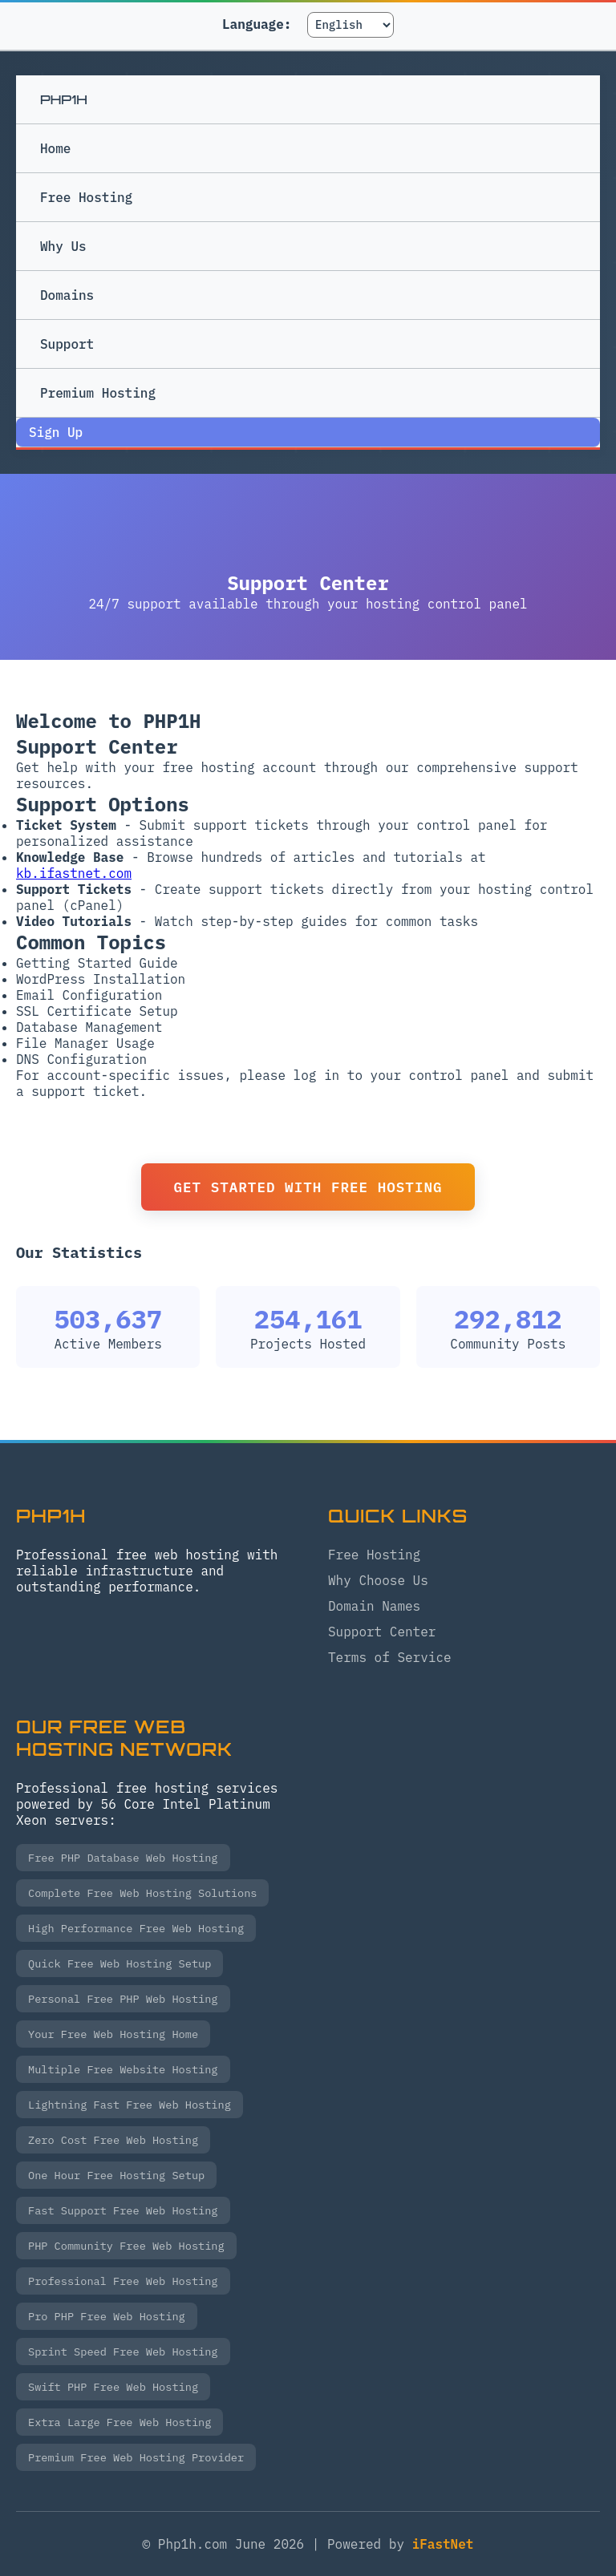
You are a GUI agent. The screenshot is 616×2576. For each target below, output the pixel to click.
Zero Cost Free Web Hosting (113, 2140)
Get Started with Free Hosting (307, 1187)
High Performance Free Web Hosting (136, 1928)
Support (67, 344)
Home (55, 148)
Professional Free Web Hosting (123, 2281)
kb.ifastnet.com (74, 873)
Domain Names (374, 1606)
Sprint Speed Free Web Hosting (123, 2351)
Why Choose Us (378, 1580)
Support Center (382, 1632)
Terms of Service (390, 1657)
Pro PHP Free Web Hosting (106, 2316)
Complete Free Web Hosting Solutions (142, 1893)
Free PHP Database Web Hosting (123, 1857)
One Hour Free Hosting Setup (116, 2175)
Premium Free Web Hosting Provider (136, 2457)
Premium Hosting (247, 401)
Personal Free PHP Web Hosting (123, 1999)
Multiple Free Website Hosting (123, 2069)
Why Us (63, 246)
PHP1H (63, 99)
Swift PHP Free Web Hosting (113, 2387)
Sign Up (56, 432)
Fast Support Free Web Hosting (123, 2210)
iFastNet (443, 2544)
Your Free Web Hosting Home (113, 2034)
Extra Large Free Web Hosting (119, 2422)
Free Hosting (86, 197)
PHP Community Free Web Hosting (126, 2245)
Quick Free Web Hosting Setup (119, 1963)
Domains (67, 295)
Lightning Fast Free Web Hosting (129, 2104)
